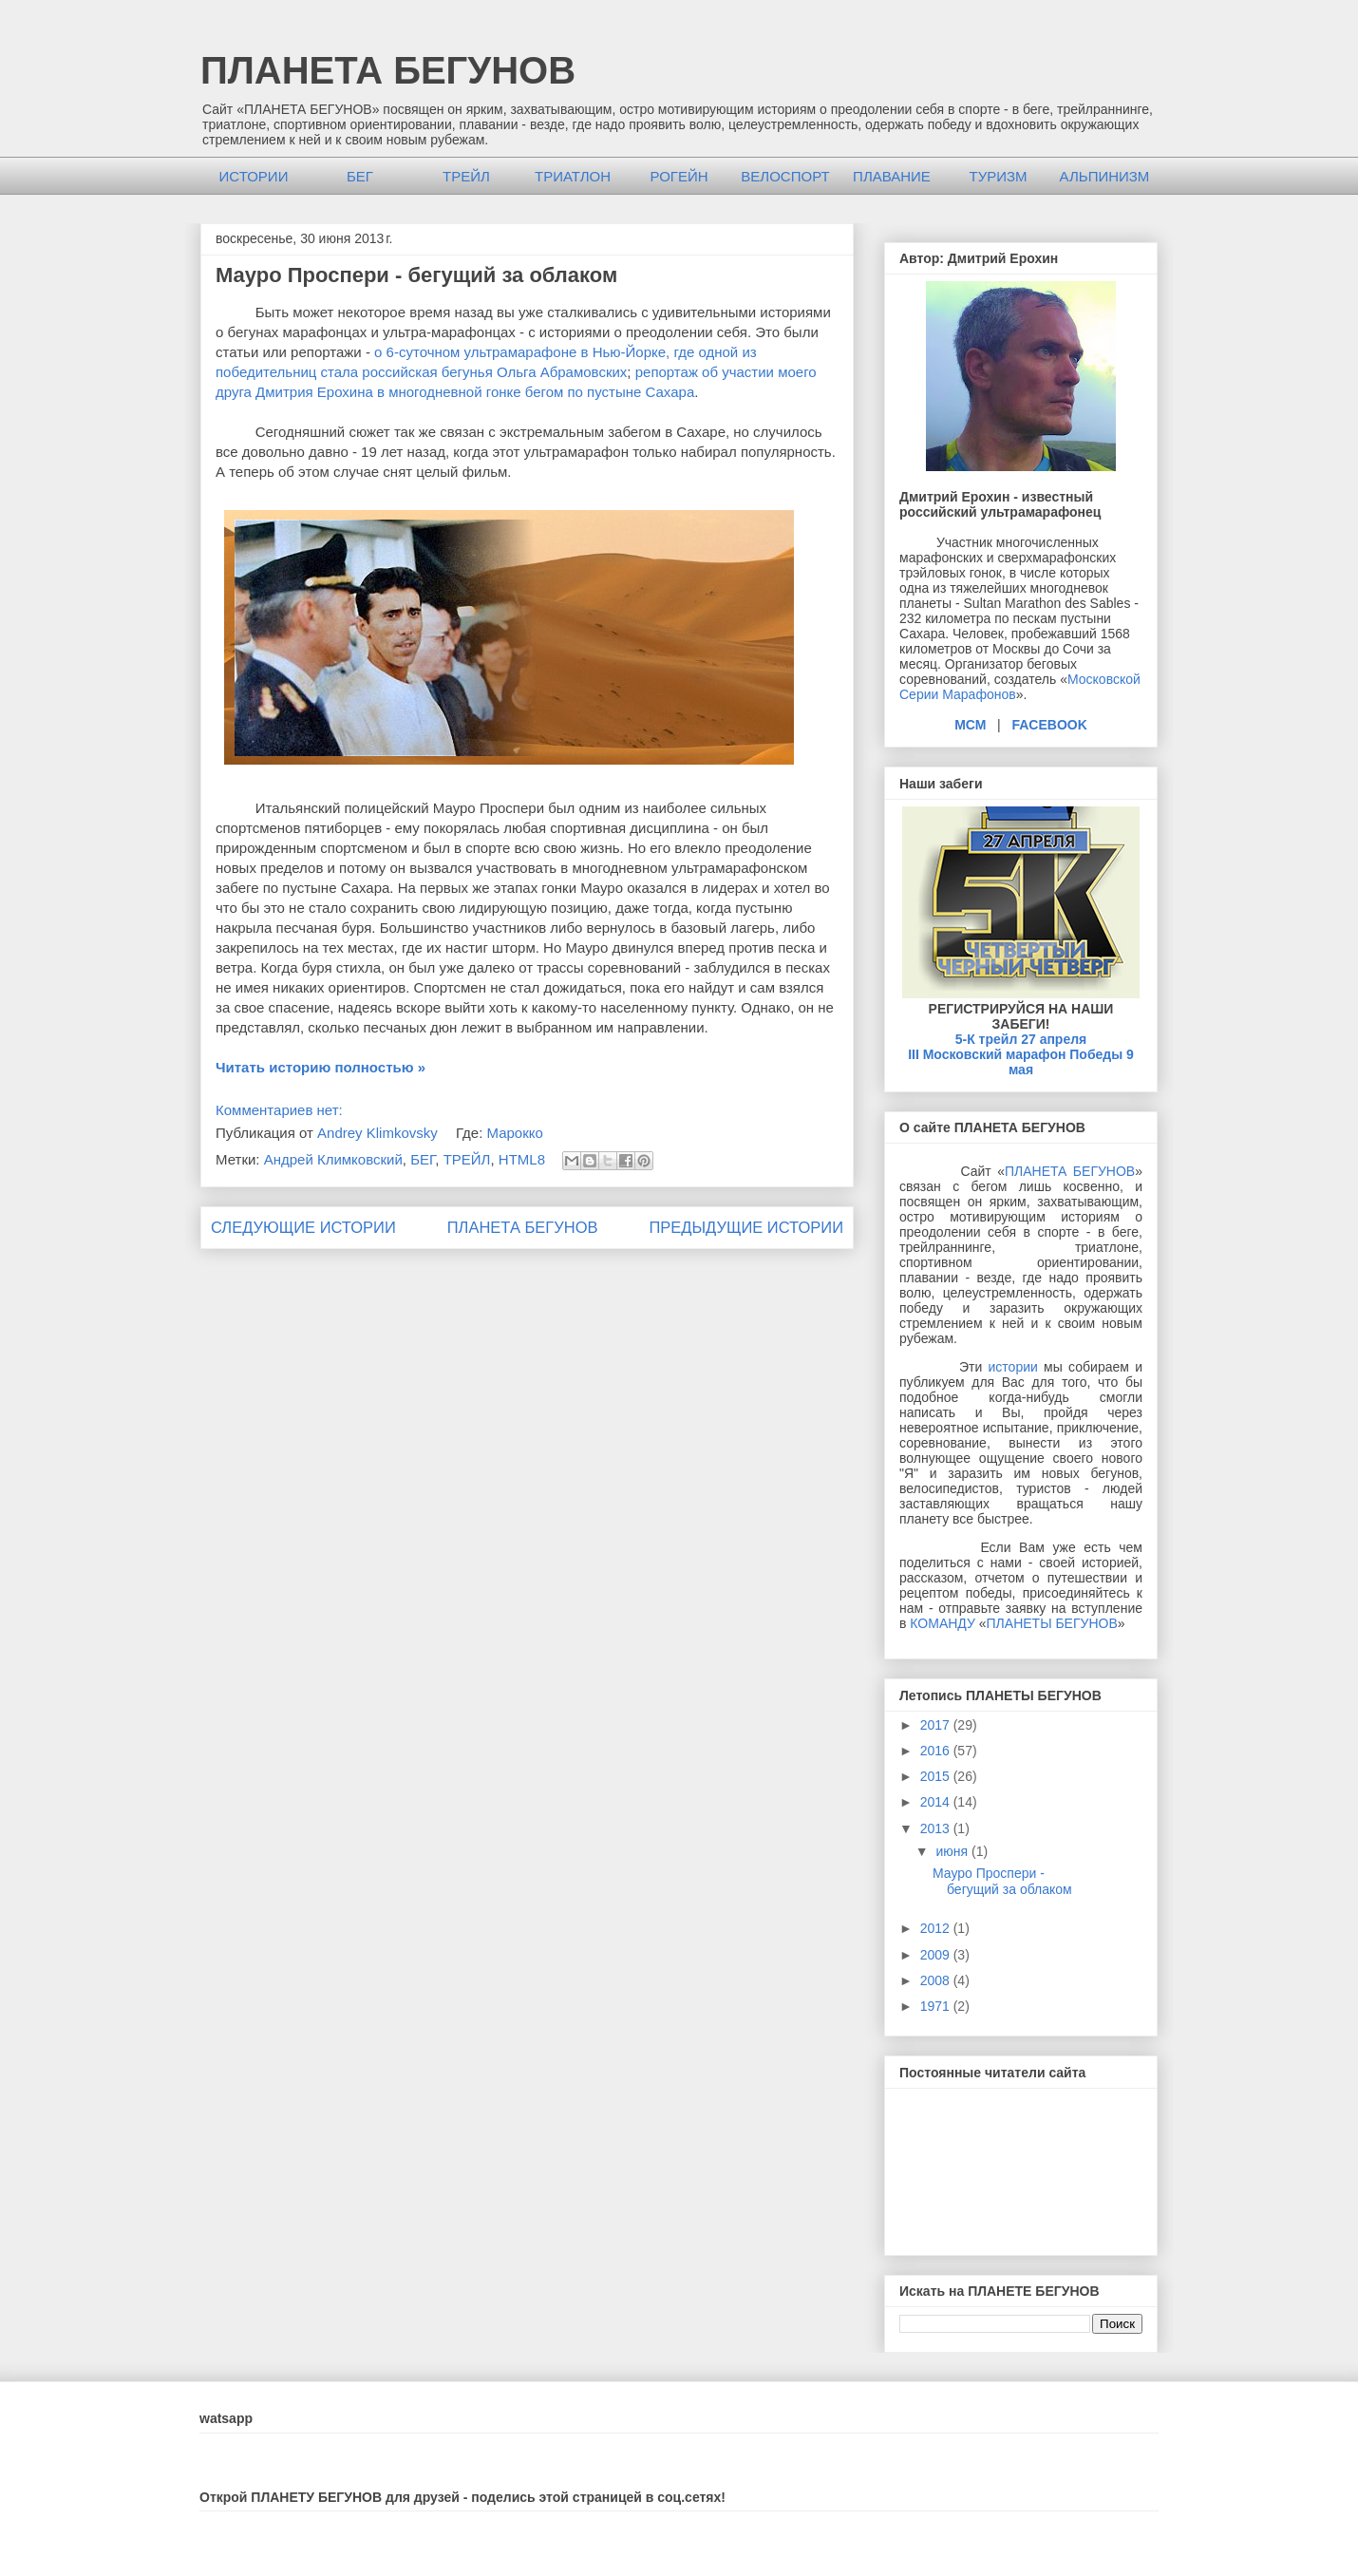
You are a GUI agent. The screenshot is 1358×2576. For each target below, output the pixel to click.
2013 (936, 1828)
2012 (936, 1928)
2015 (936, 1776)
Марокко (514, 1133)
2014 (936, 1801)
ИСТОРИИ (254, 176)
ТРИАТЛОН (573, 176)
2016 (936, 1750)
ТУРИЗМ (998, 176)
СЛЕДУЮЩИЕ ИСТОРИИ (303, 1227)
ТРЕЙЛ (466, 176)
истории (1013, 1366)
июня (953, 1851)
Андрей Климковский (333, 1159)
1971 (936, 2006)
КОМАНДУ (942, 1623)
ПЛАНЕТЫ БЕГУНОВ (1052, 1623)
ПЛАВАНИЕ (892, 176)
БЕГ (360, 176)
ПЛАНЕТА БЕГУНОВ (387, 70)
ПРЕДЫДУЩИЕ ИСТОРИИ (746, 1227)
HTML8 (522, 1159)
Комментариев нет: (279, 1110)
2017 (936, 1725)
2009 (936, 1954)
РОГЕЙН (678, 176)
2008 (936, 1980)
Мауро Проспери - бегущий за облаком (416, 275)
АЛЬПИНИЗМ (1105, 176)
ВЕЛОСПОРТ (785, 176)
